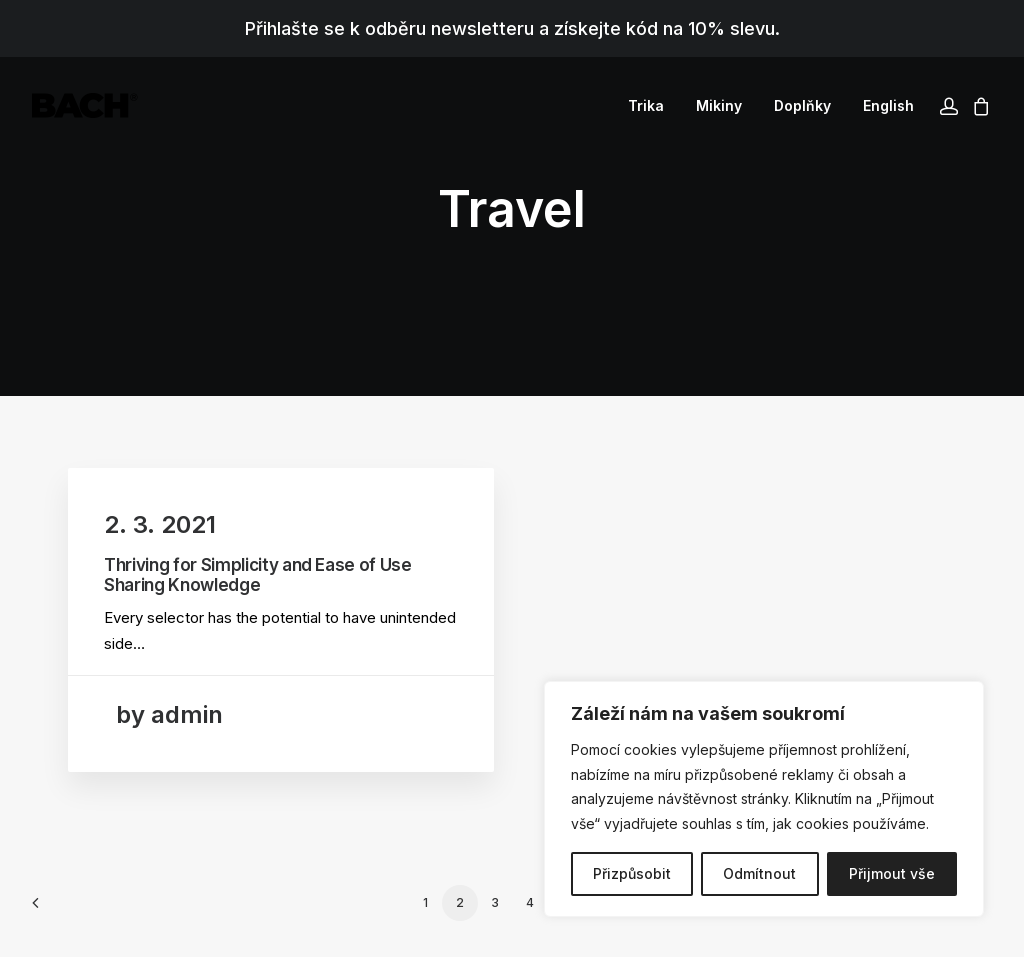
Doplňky (802, 105)
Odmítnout (759, 873)
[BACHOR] (85, 105)
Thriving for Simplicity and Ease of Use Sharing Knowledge (258, 575)
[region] (764, 799)
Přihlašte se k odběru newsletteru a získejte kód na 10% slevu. (512, 28)
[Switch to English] (881, 105)
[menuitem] (646, 105)
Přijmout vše (892, 873)
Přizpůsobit (632, 873)
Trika (646, 105)
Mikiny (719, 105)
